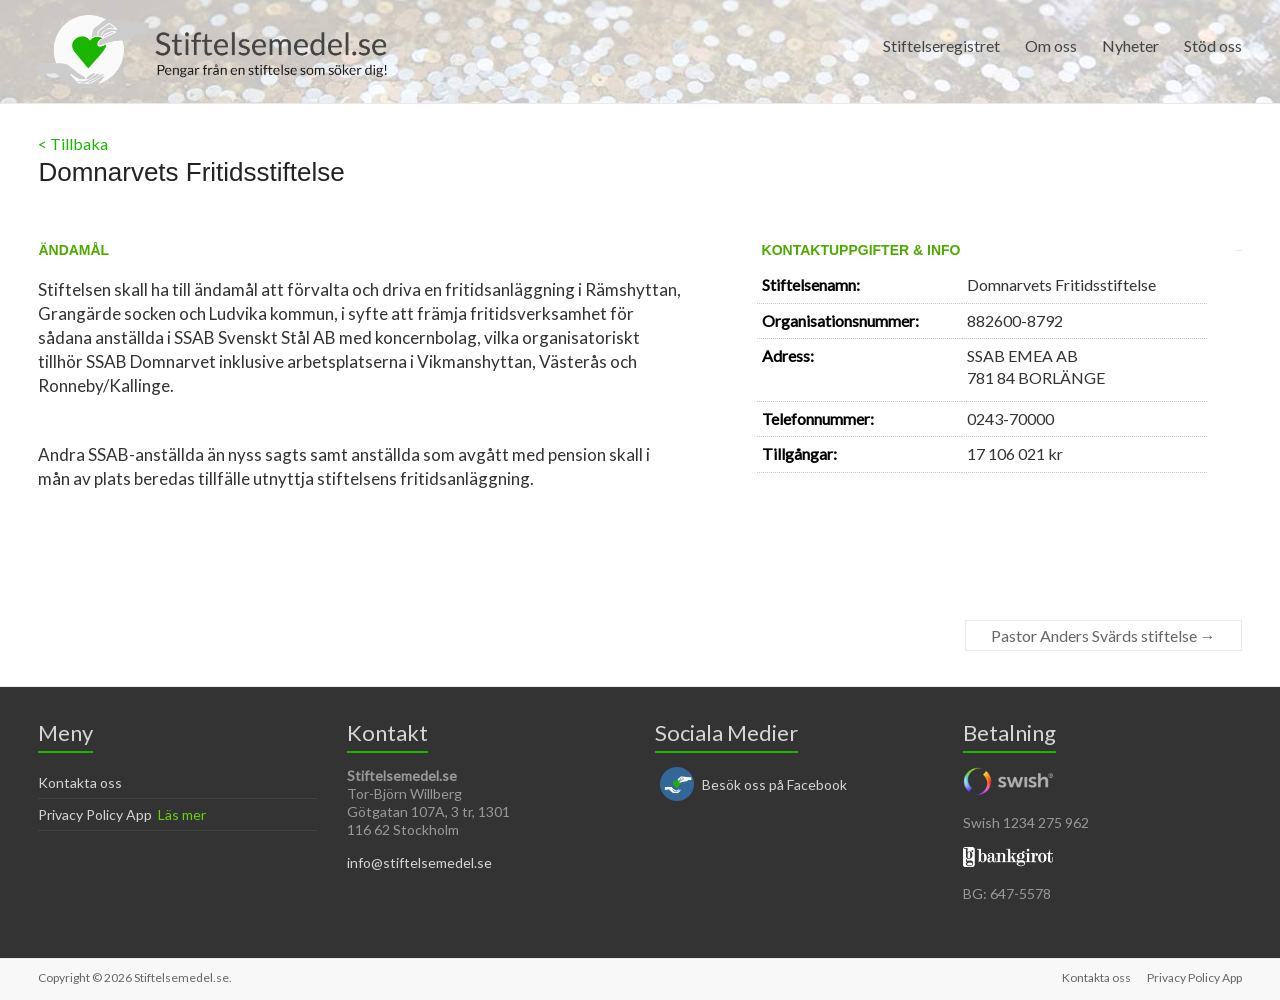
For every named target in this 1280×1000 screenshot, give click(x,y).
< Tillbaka (73, 143)
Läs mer (182, 814)
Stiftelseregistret (941, 45)
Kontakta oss (80, 782)
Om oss (1051, 45)
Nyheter (1130, 45)
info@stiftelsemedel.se (419, 862)
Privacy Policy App (95, 814)
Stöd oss (1213, 45)
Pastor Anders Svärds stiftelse (1103, 635)
